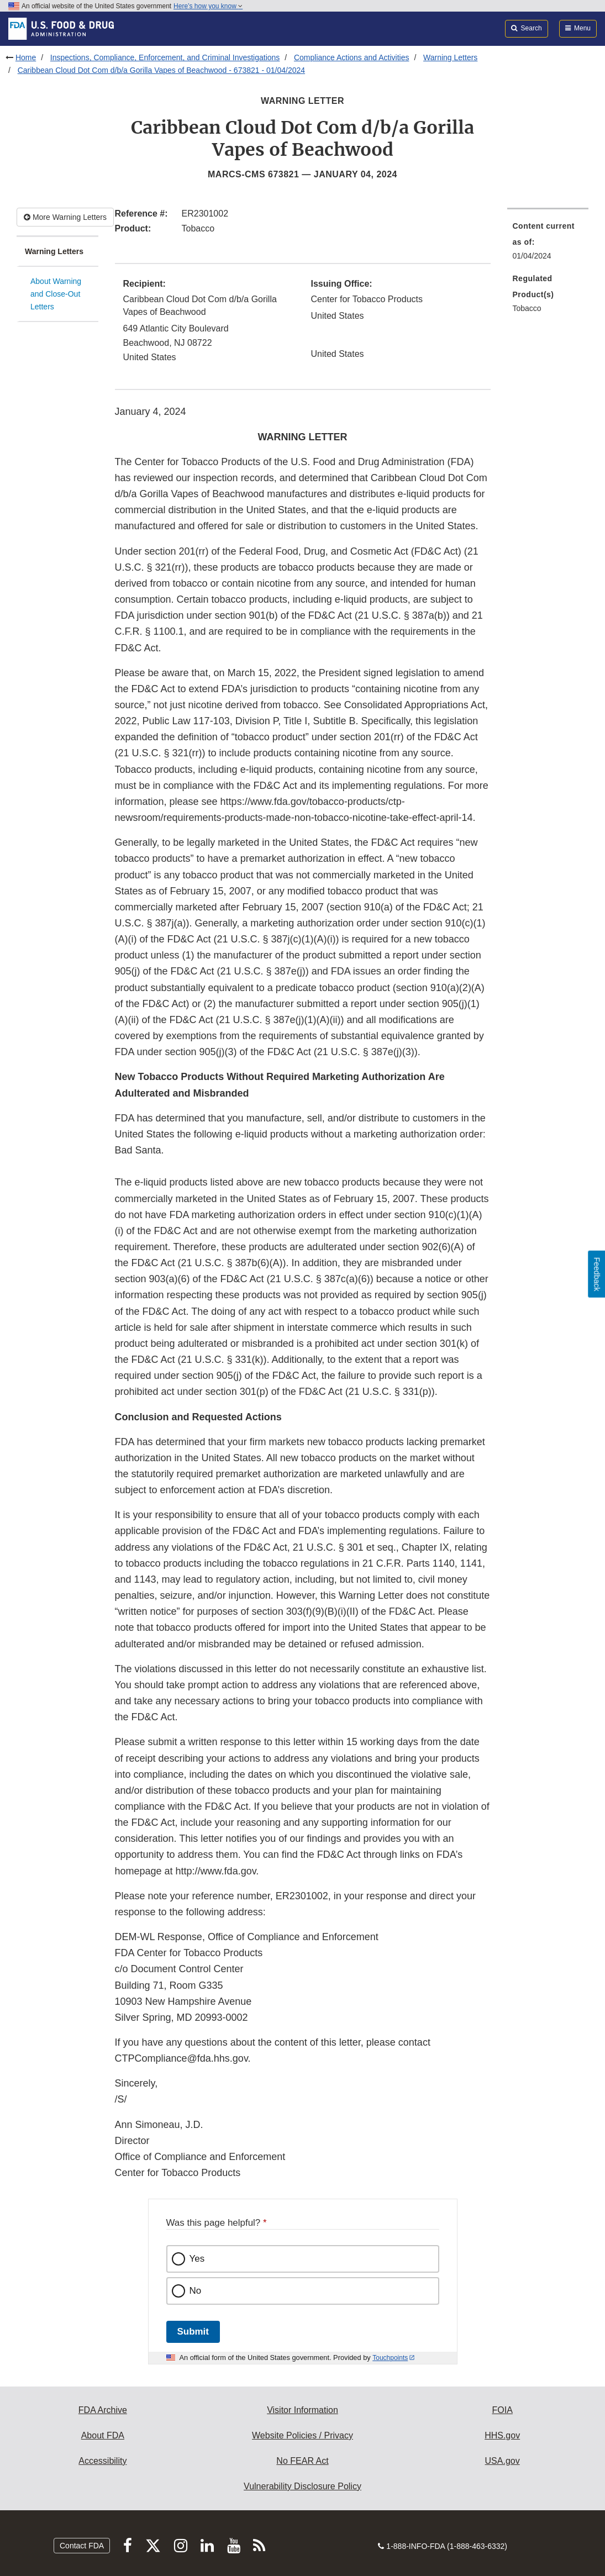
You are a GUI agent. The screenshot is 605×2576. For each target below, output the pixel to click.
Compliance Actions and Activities (351, 57)
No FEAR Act (302, 2461)
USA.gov (502, 2461)
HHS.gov (502, 2435)
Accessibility (102, 2461)
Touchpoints (390, 2358)
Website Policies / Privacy (302, 2435)
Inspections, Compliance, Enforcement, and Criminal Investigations (165, 57)
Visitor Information (302, 2410)
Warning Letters (450, 57)
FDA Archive (102, 2410)
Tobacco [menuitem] (527, 308)
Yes (197, 2258)
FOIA (502, 2410)
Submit (193, 2331)
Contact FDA (82, 2545)
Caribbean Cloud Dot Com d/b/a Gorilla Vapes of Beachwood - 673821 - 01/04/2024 (161, 70)
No (196, 2290)
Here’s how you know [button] (208, 6)
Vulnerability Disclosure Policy (302, 2486)
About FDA (102, 2435)
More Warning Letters (65, 217)
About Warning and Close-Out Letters (55, 293)
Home (25, 57)
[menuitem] (548, 244)
